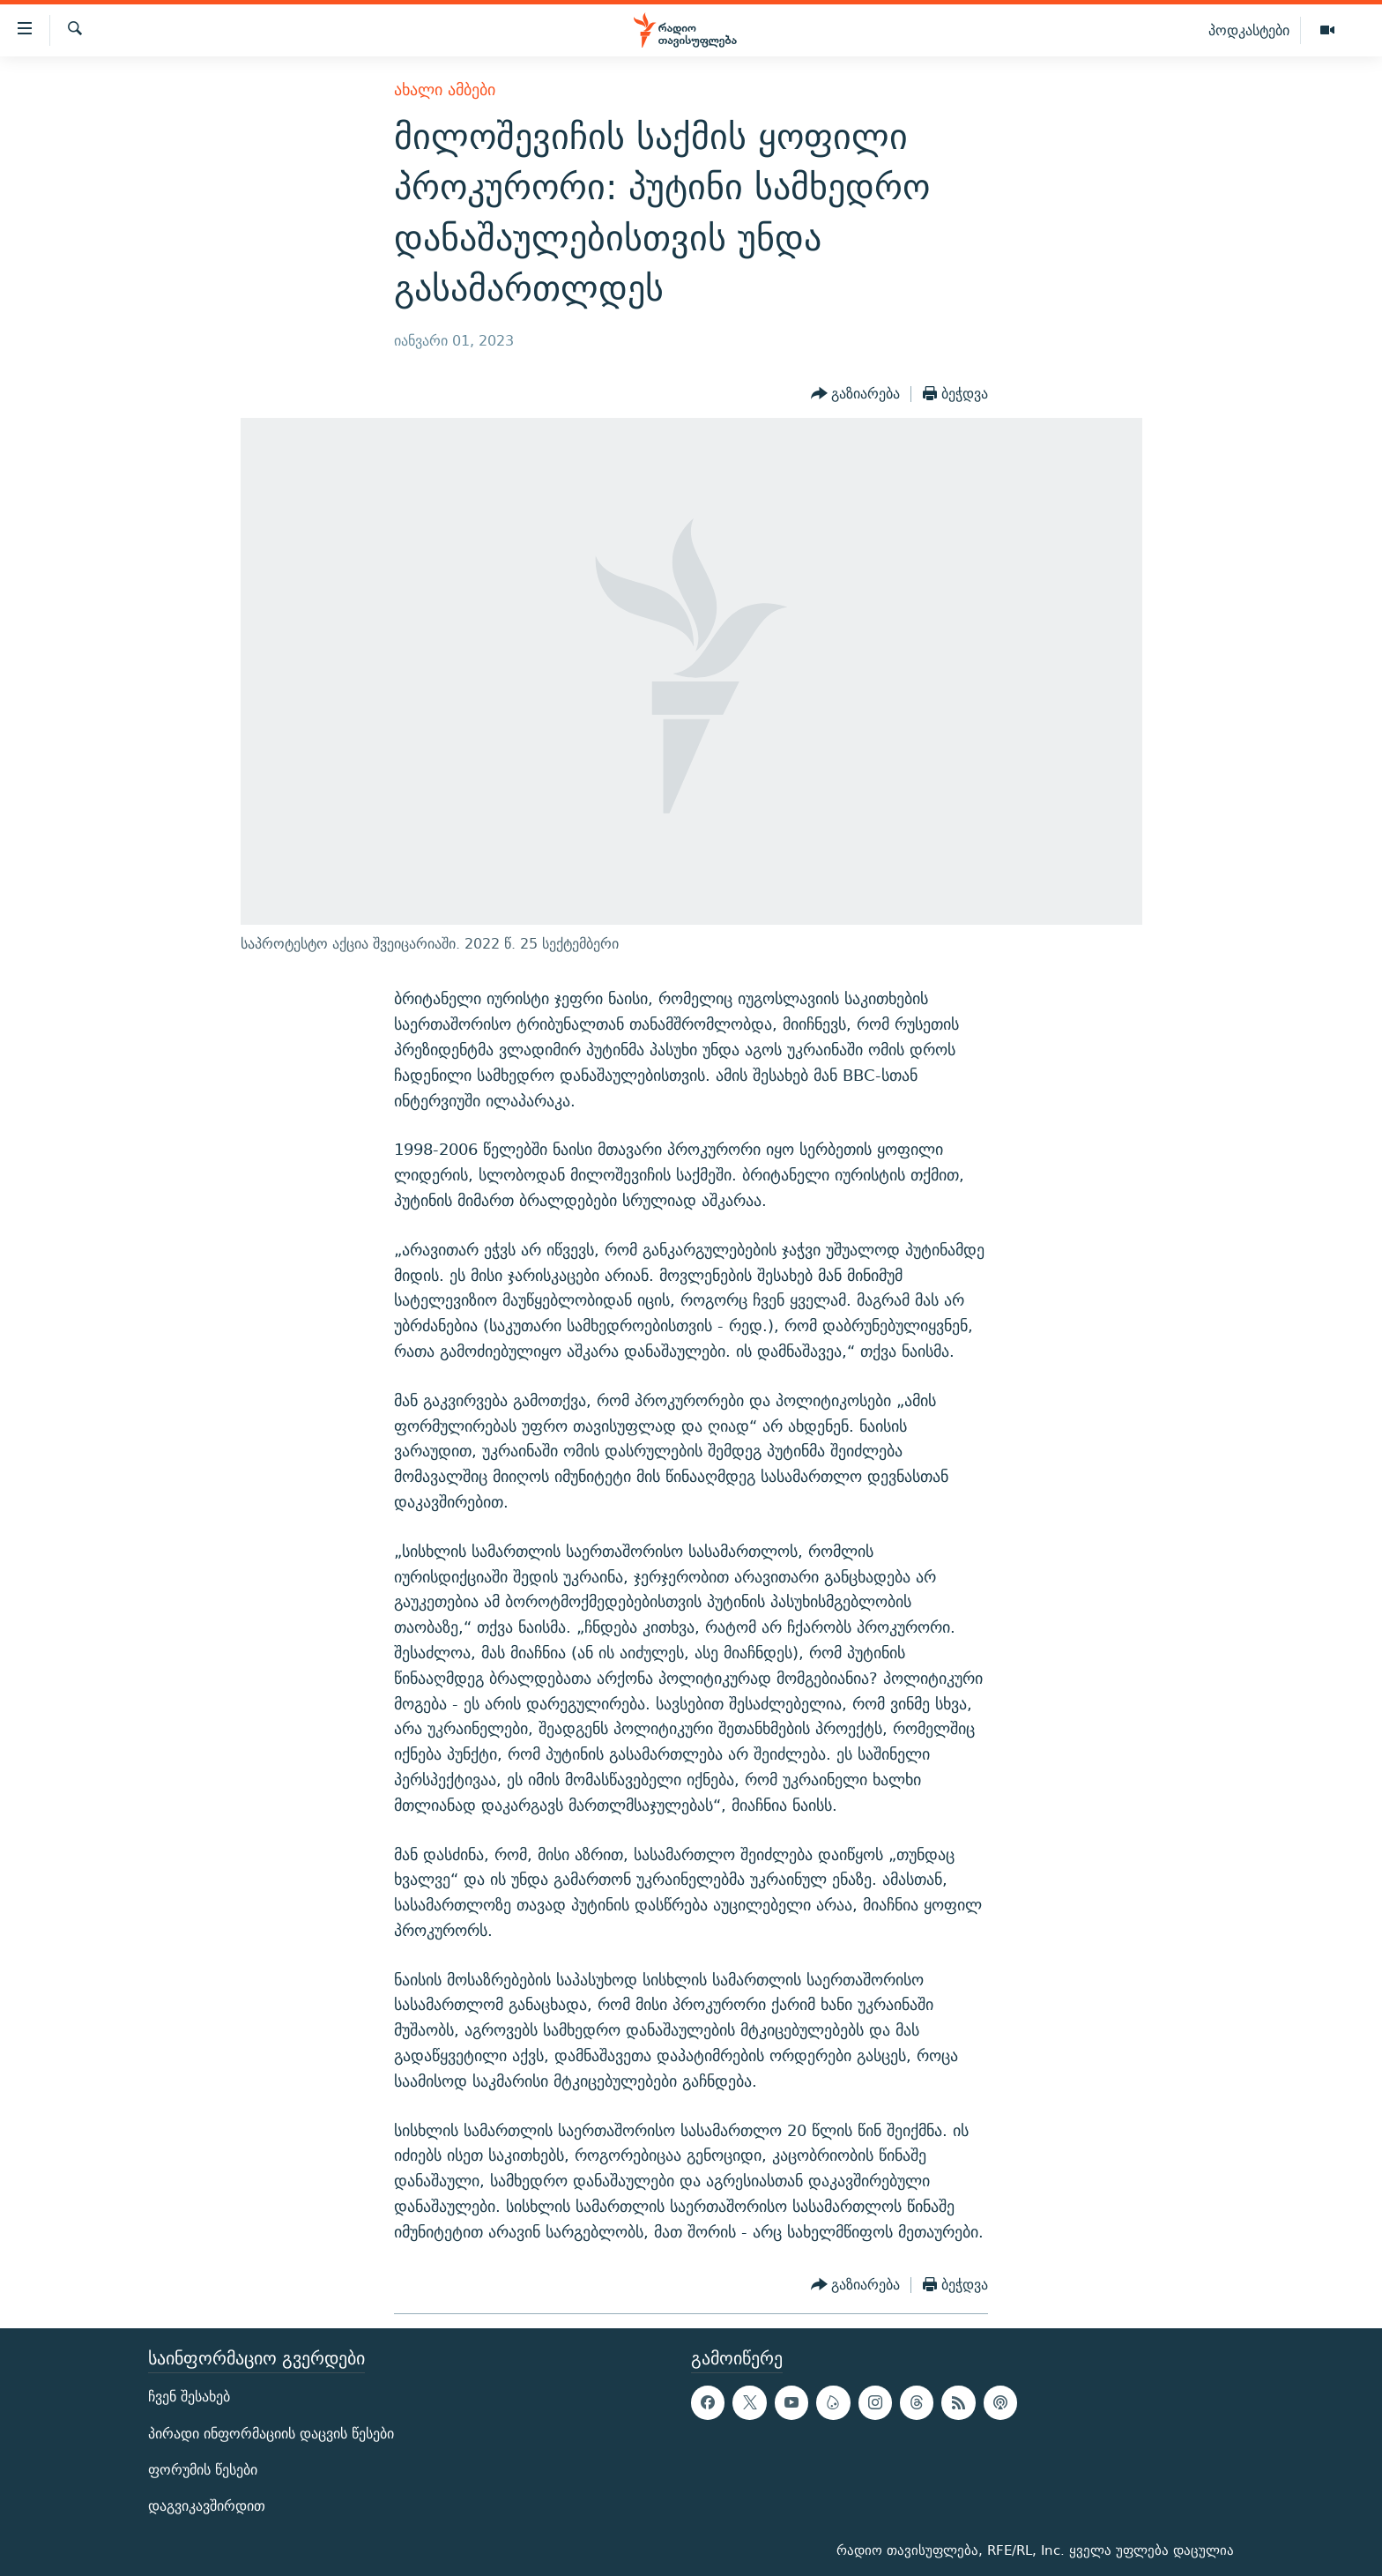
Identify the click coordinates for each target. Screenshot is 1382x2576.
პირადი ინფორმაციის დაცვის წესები (271, 2433)
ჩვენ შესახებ (189, 2397)
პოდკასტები (1248, 30)
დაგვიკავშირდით (206, 2506)
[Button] (856, 394)
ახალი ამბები (444, 89)
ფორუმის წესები (202, 2469)
